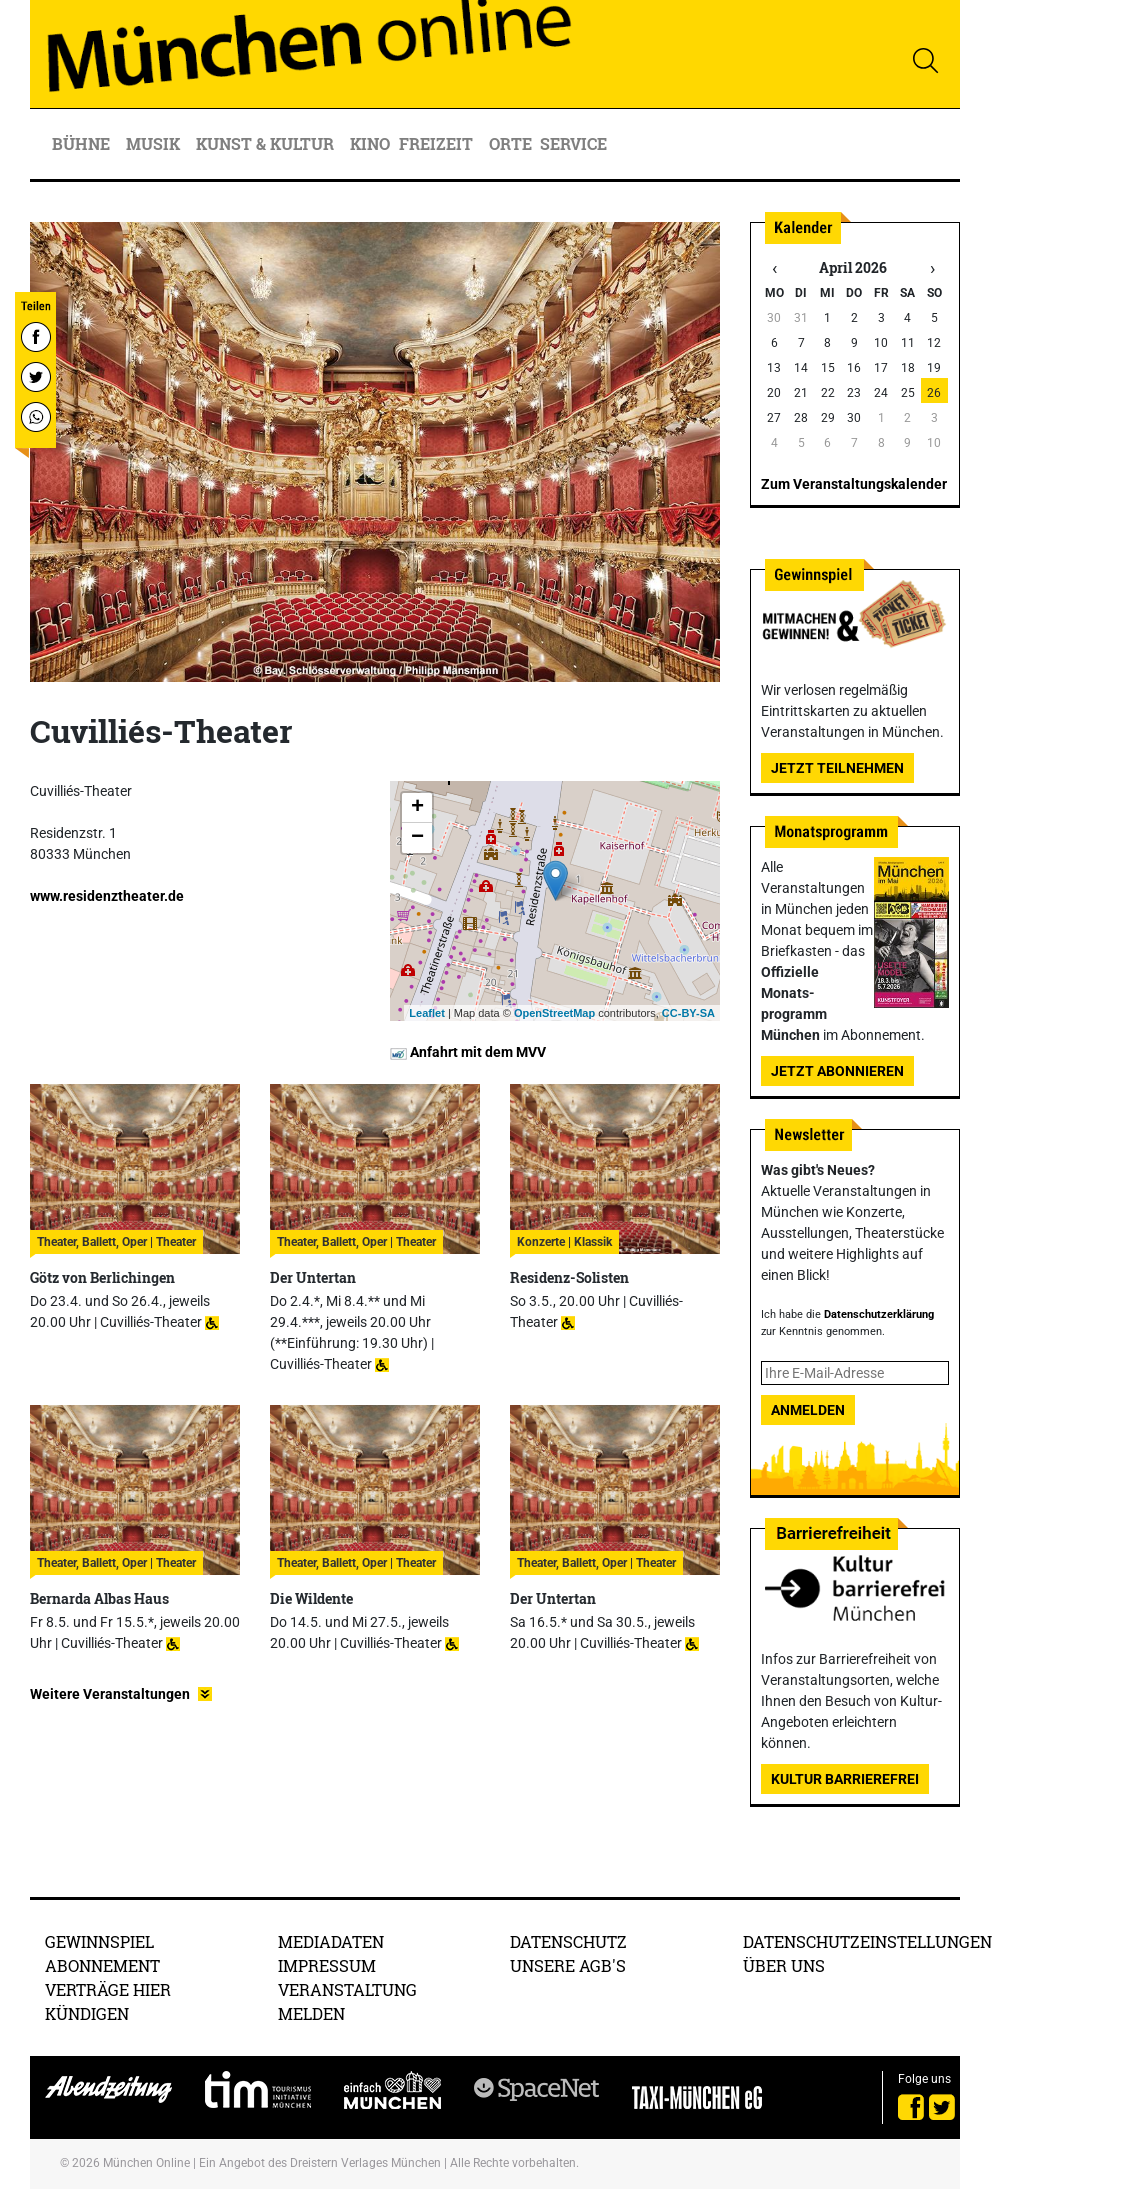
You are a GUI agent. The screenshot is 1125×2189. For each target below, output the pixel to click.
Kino (370, 143)
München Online (146, 2163)
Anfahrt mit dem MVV (468, 1052)
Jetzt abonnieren (837, 1071)
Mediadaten (331, 1941)
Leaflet (426, 1013)
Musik (155, 143)
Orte (510, 143)
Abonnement (102, 1965)
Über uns (784, 1965)
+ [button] (417, 808)
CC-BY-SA (688, 1013)
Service (575, 143)
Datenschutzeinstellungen (867, 1941)
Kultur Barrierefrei (845, 1779)
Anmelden (808, 1410)
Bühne (83, 143)
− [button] (417, 838)
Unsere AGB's (568, 1965)
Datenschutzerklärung (879, 1314)
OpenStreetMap (554, 1013)
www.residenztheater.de (107, 896)
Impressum (327, 1965)
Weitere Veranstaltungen (110, 1694)
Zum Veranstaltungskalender (854, 484)
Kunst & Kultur (267, 143)
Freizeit (438, 143)
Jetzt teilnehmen (837, 768)
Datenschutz (568, 1941)
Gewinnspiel (99, 1941)
